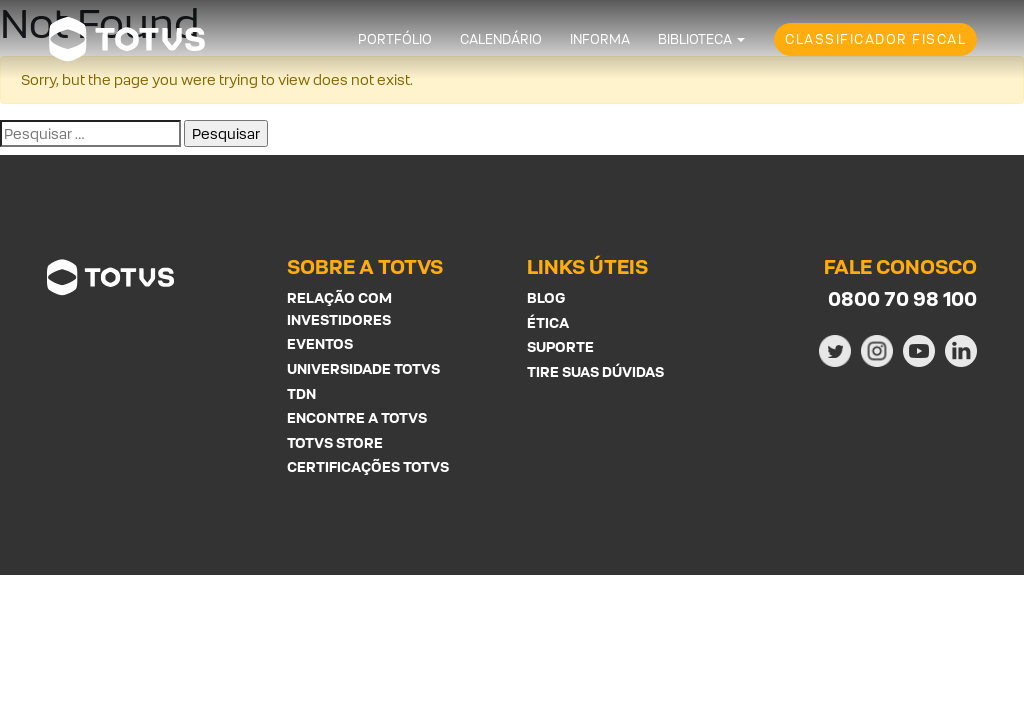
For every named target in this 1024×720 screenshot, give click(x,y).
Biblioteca (695, 39)
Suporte (560, 346)
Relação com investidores (339, 308)
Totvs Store (335, 442)
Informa (600, 39)
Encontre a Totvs (357, 417)
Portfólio (395, 39)
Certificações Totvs (368, 466)
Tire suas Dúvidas (595, 371)
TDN (301, 393)
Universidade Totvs (363, 368)
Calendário (501, 39)
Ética (548, 322)
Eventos (320, 343)
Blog (546, 297)
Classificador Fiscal (875, 39)
